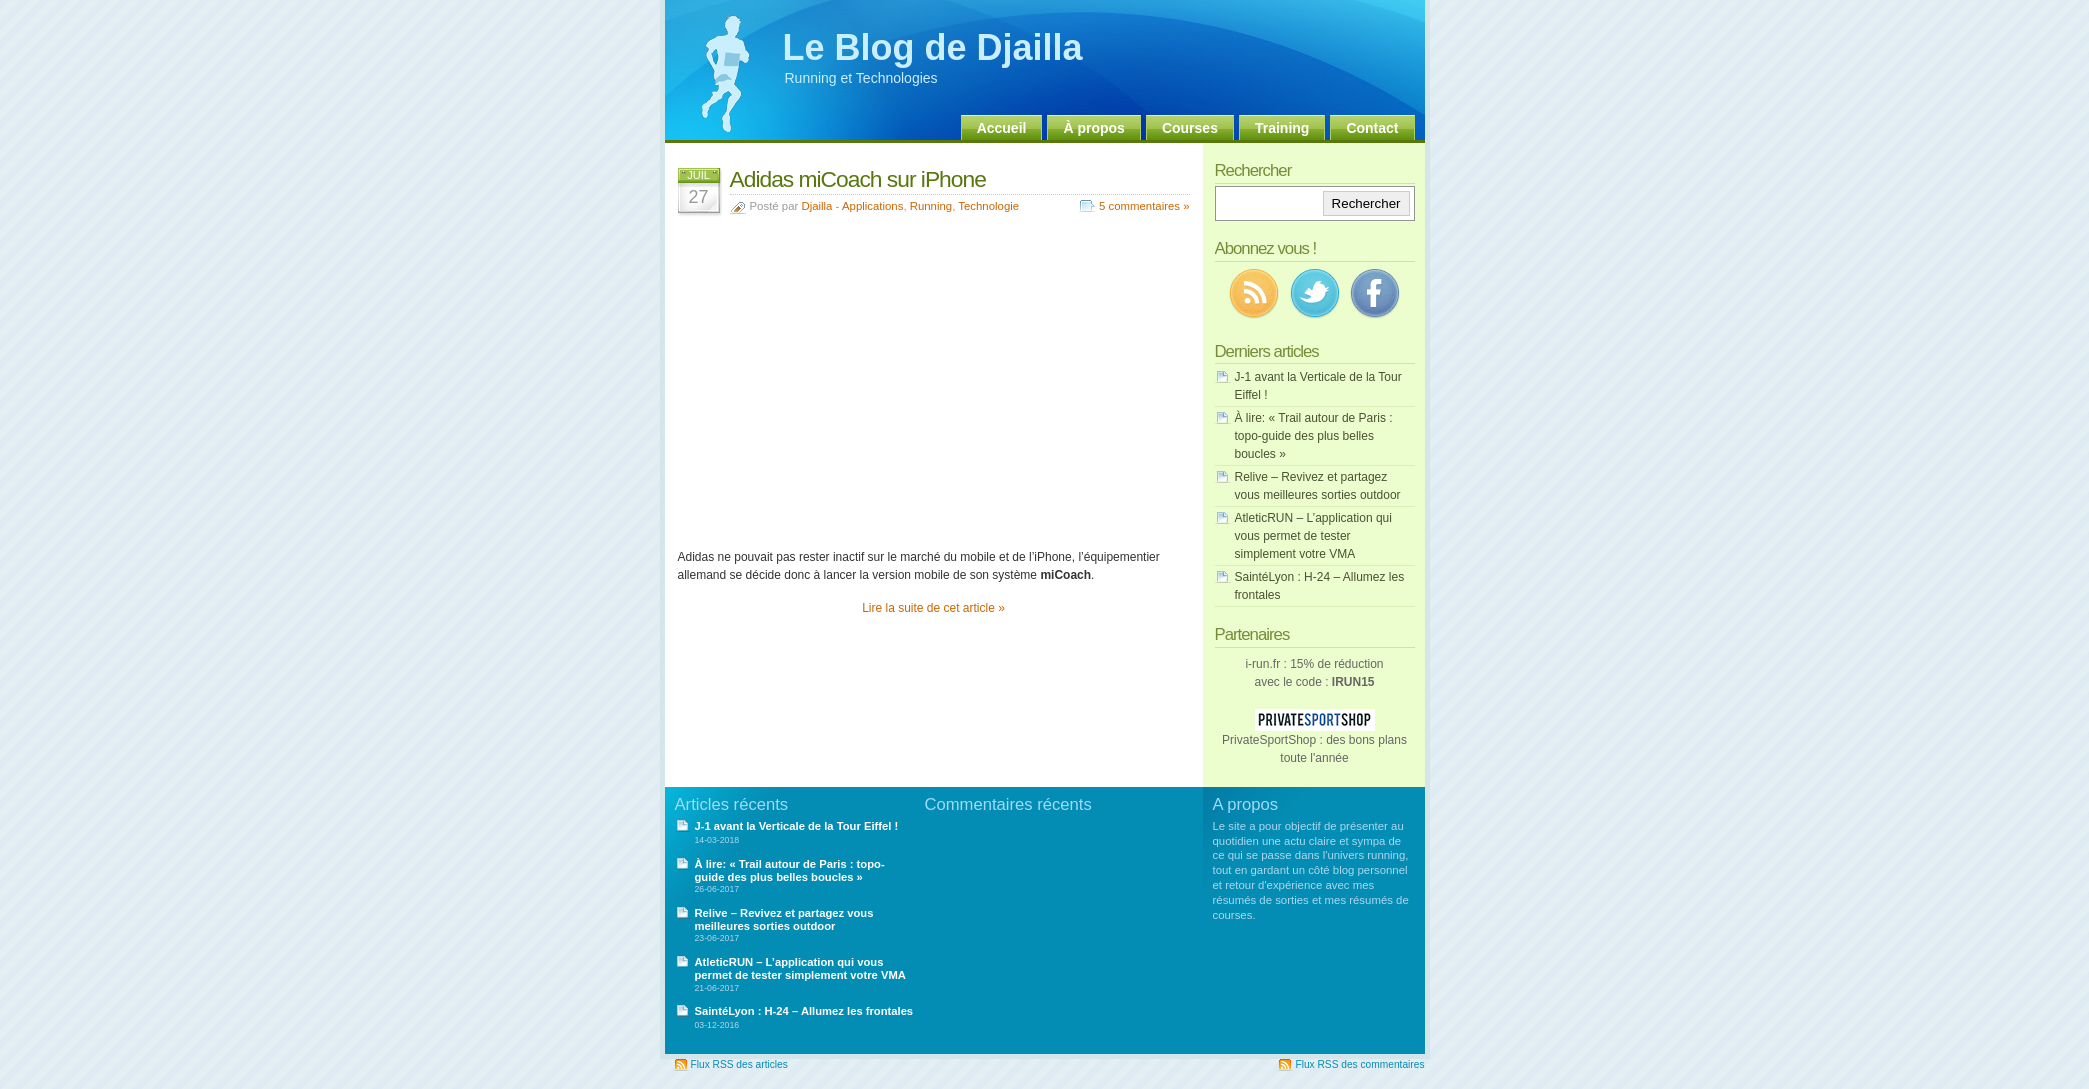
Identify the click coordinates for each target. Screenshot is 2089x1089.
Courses (1190, 128)
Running (931, 206)
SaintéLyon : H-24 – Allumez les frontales (804, 1011)
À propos (1093, 128)
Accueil (1002, 128)
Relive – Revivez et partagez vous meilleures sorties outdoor (784, 919)
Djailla (816, 206)
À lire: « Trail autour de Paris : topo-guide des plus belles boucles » (1314, 436)
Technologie (988, 206)
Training (1282, 128)
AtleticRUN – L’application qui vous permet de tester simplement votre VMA (1313, 536)
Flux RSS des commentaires (1359, 1064)
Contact (1372, 128)
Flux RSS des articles (739, 1064)
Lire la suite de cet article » (933, 608)
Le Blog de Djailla (933, 47)
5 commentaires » (1144, 206)
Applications (872, 206)
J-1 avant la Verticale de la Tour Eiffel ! (797, 826)
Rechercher (1366, 203)
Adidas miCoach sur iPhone (858, 179)
